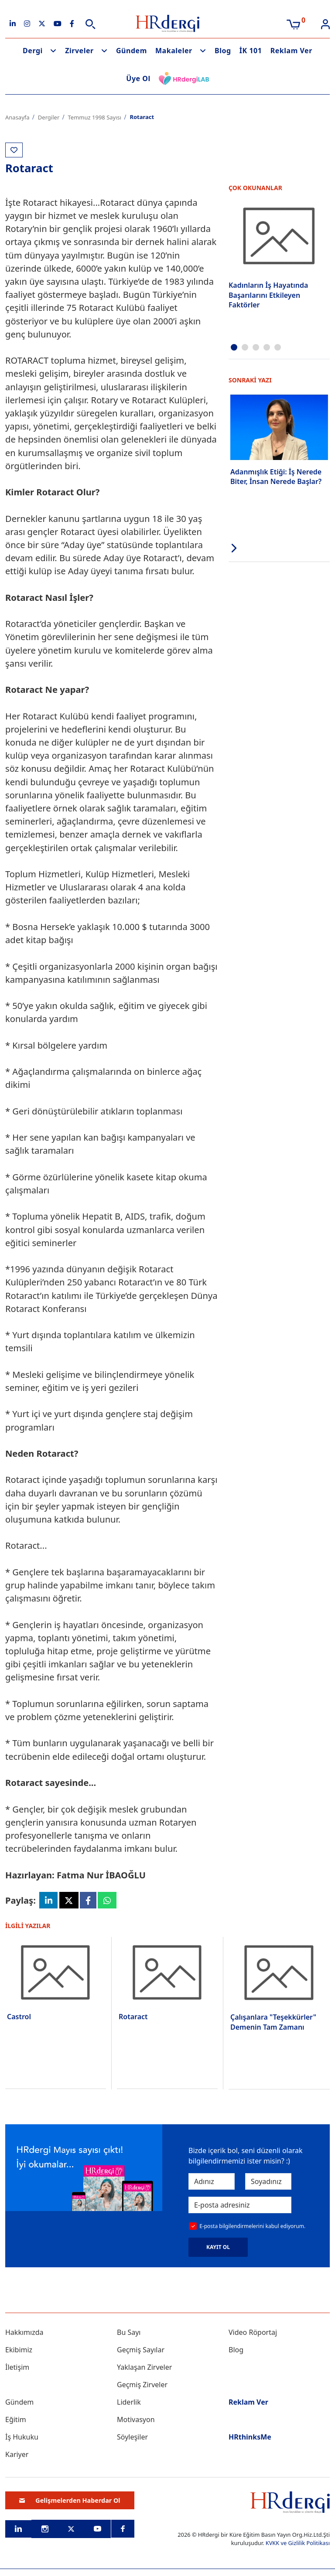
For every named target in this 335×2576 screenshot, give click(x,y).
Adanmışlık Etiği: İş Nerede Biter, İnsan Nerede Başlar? (275, 475)
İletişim (17, 2367)
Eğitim (15, 2420)
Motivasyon (136, 2420)
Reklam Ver (291, 50)
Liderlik (129, 2402)
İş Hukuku (21, 2437)
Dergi (33, 50)
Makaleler (173, 50)
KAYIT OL (218, 2247)
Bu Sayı (129, 2332)
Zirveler (79, 50)
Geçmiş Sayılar (140, 2350)
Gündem (131, 50)
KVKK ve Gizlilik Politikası (298, 2543)
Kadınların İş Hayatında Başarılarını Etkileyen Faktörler (268, 295)
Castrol (19, 2017)
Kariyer (16, 2455)
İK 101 (250, 50)
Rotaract (133, 2017)
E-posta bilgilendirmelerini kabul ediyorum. (252, 2226)
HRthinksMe (250, 2437)
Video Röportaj (253, 2332)
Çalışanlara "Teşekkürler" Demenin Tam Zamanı (273, 2022)
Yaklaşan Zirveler (144, 2367)
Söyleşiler (132, 2437)
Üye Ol (138, 78)
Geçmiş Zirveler (142, 2385)
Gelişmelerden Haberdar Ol (69, 2501)
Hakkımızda (24, 2332)
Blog (223, 50)
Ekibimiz (18, 2350)
